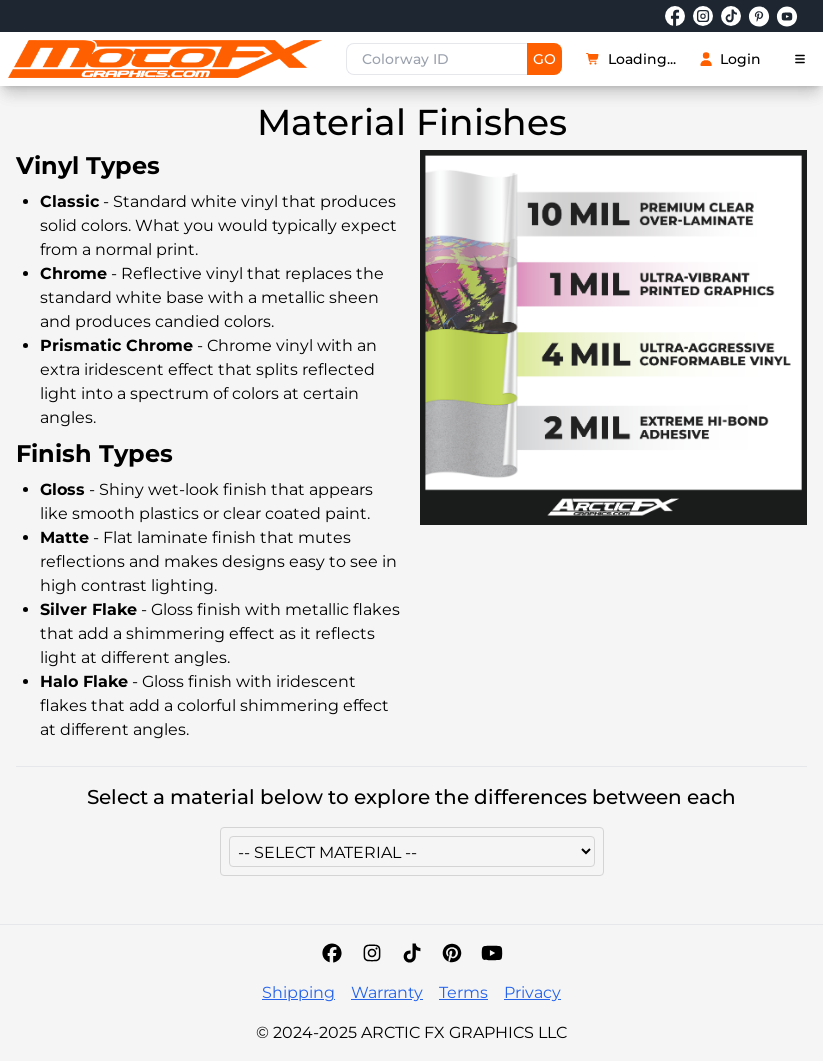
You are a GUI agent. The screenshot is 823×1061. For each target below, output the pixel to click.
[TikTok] (412, 953)
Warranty (387, 992)
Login (730, 59)
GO (544, 59)
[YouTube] (492, 953)
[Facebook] (332, 953)
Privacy (532, 992)
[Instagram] (372, 953)
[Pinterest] (452, 953)
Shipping (298, 992)
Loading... (631, 59)
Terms (463, 992)
